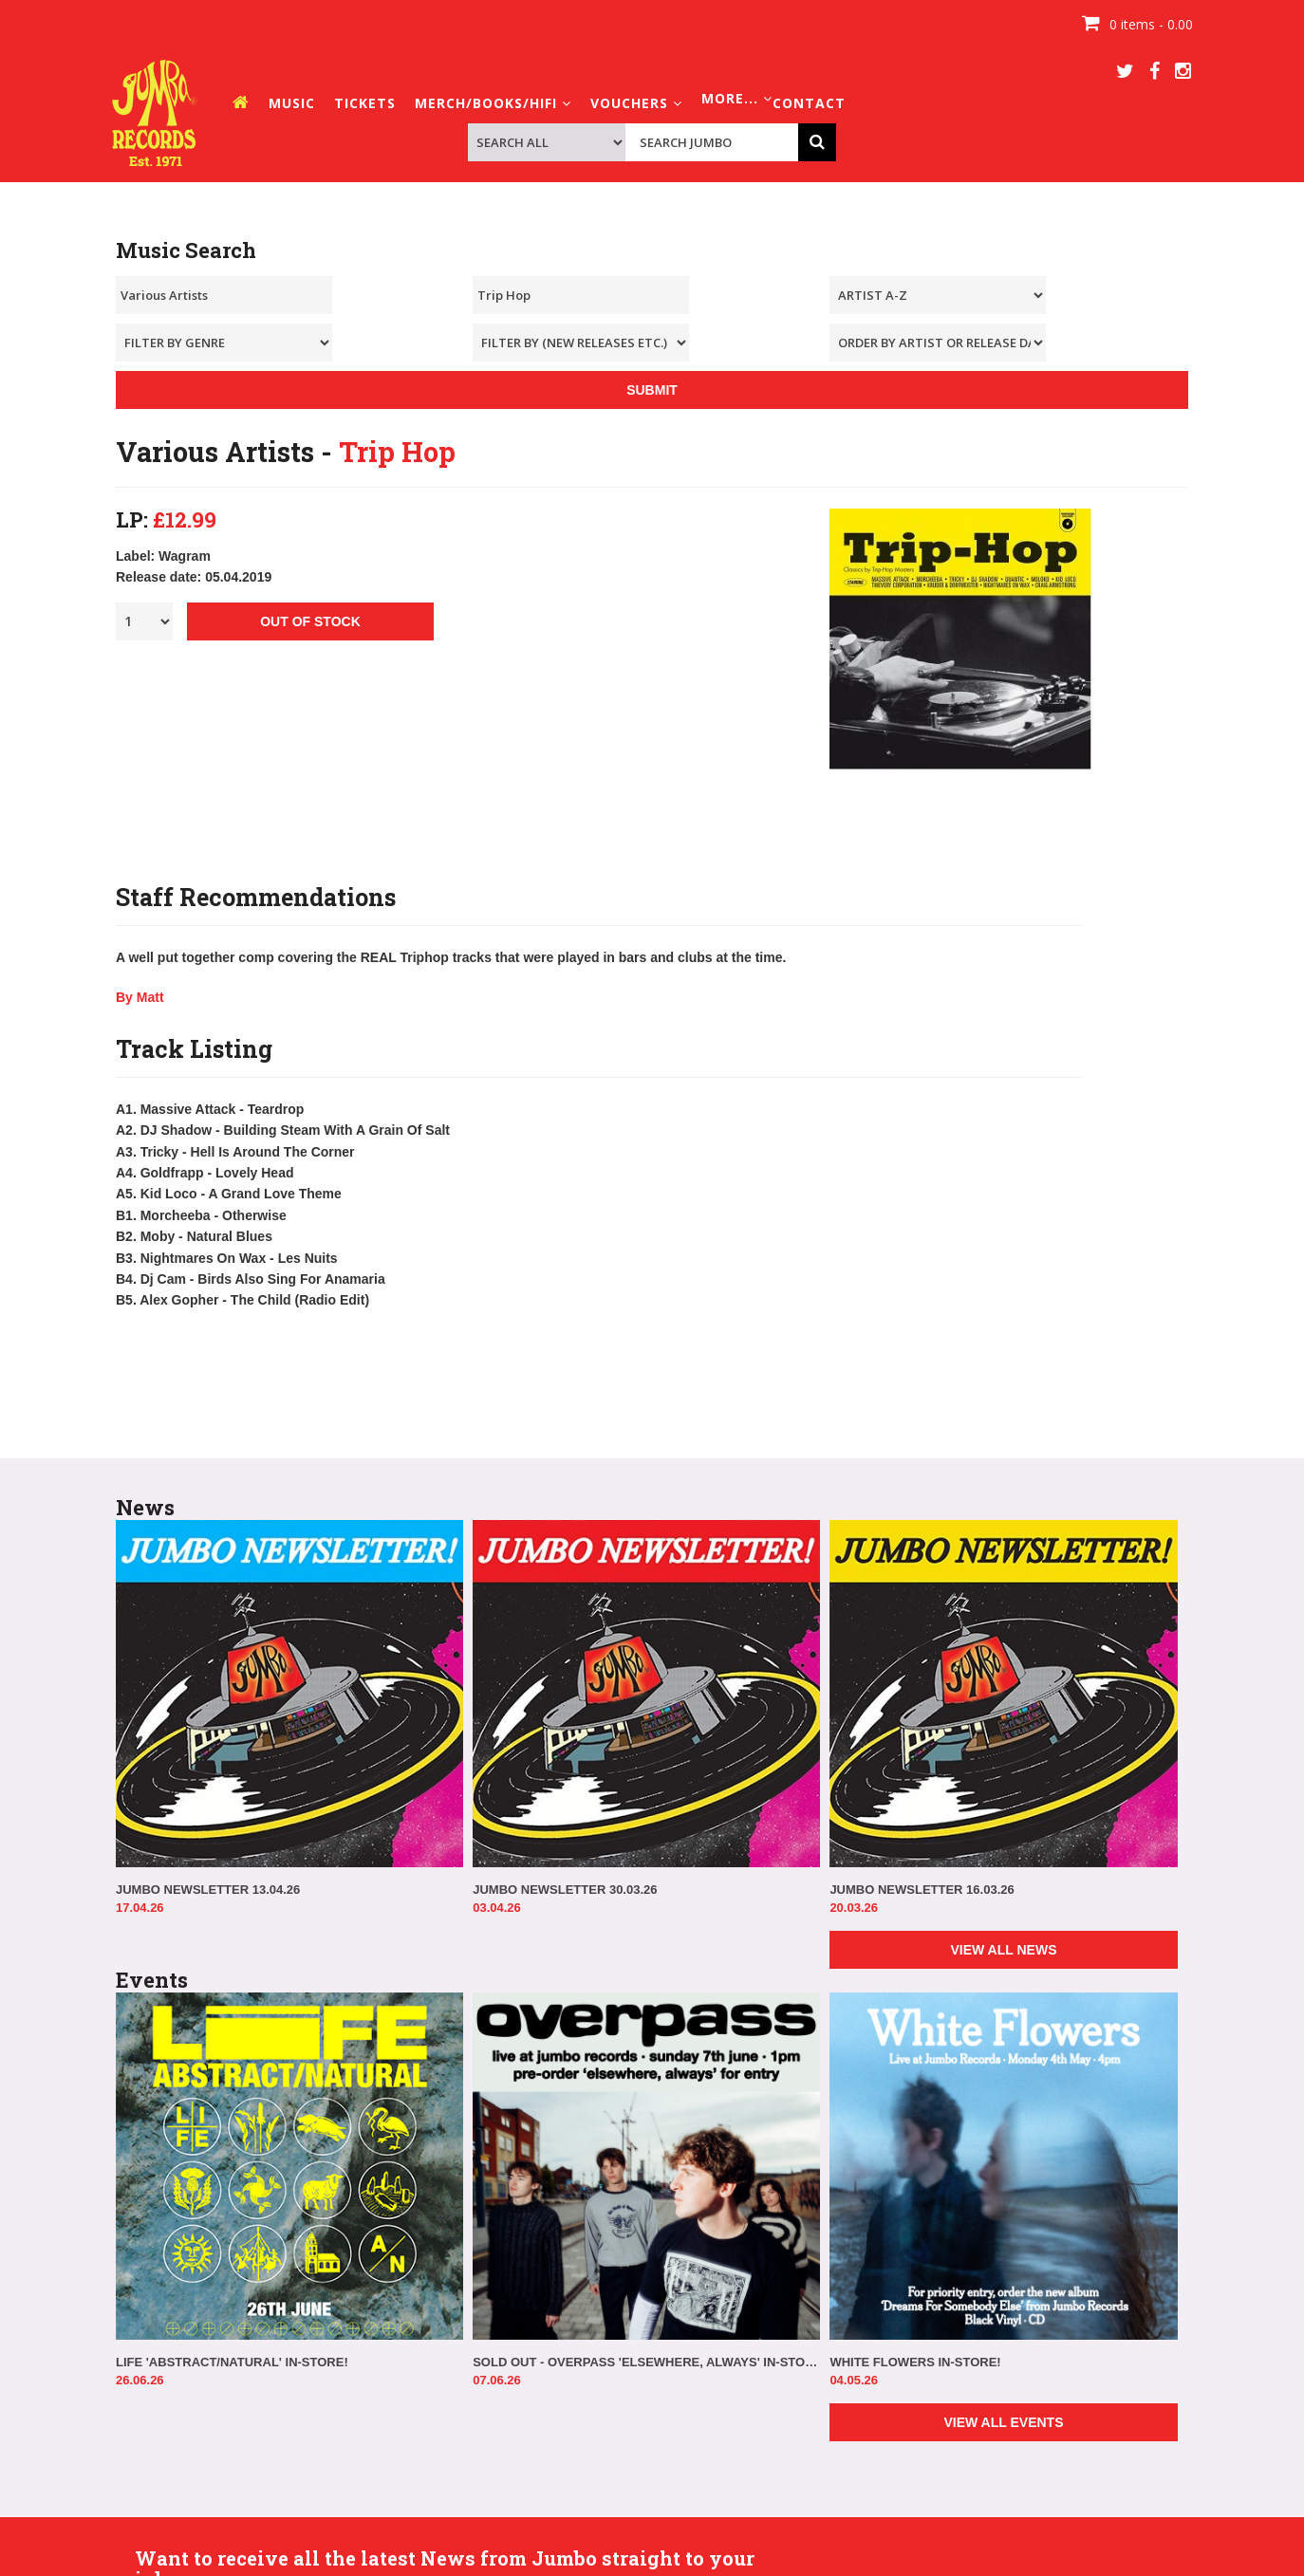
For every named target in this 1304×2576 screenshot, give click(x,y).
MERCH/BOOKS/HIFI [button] (493, 103)
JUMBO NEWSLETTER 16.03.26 (921, 1889)
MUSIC (292, 103)
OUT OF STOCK (310, 621)
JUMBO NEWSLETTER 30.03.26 (565, 1889)
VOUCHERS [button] (636, 103)
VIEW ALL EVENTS (1003, 2422)
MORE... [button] (737, 98)
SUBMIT (652, 390)
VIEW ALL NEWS (1003, 1949)
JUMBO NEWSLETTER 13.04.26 (208, 1889)
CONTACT (809, 103)
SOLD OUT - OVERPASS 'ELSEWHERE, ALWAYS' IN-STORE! (646, 2362)
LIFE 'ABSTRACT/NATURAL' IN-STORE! (232, 2362)
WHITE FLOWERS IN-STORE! (914, 2362)
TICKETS (365, 103)
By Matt (140, 997)
